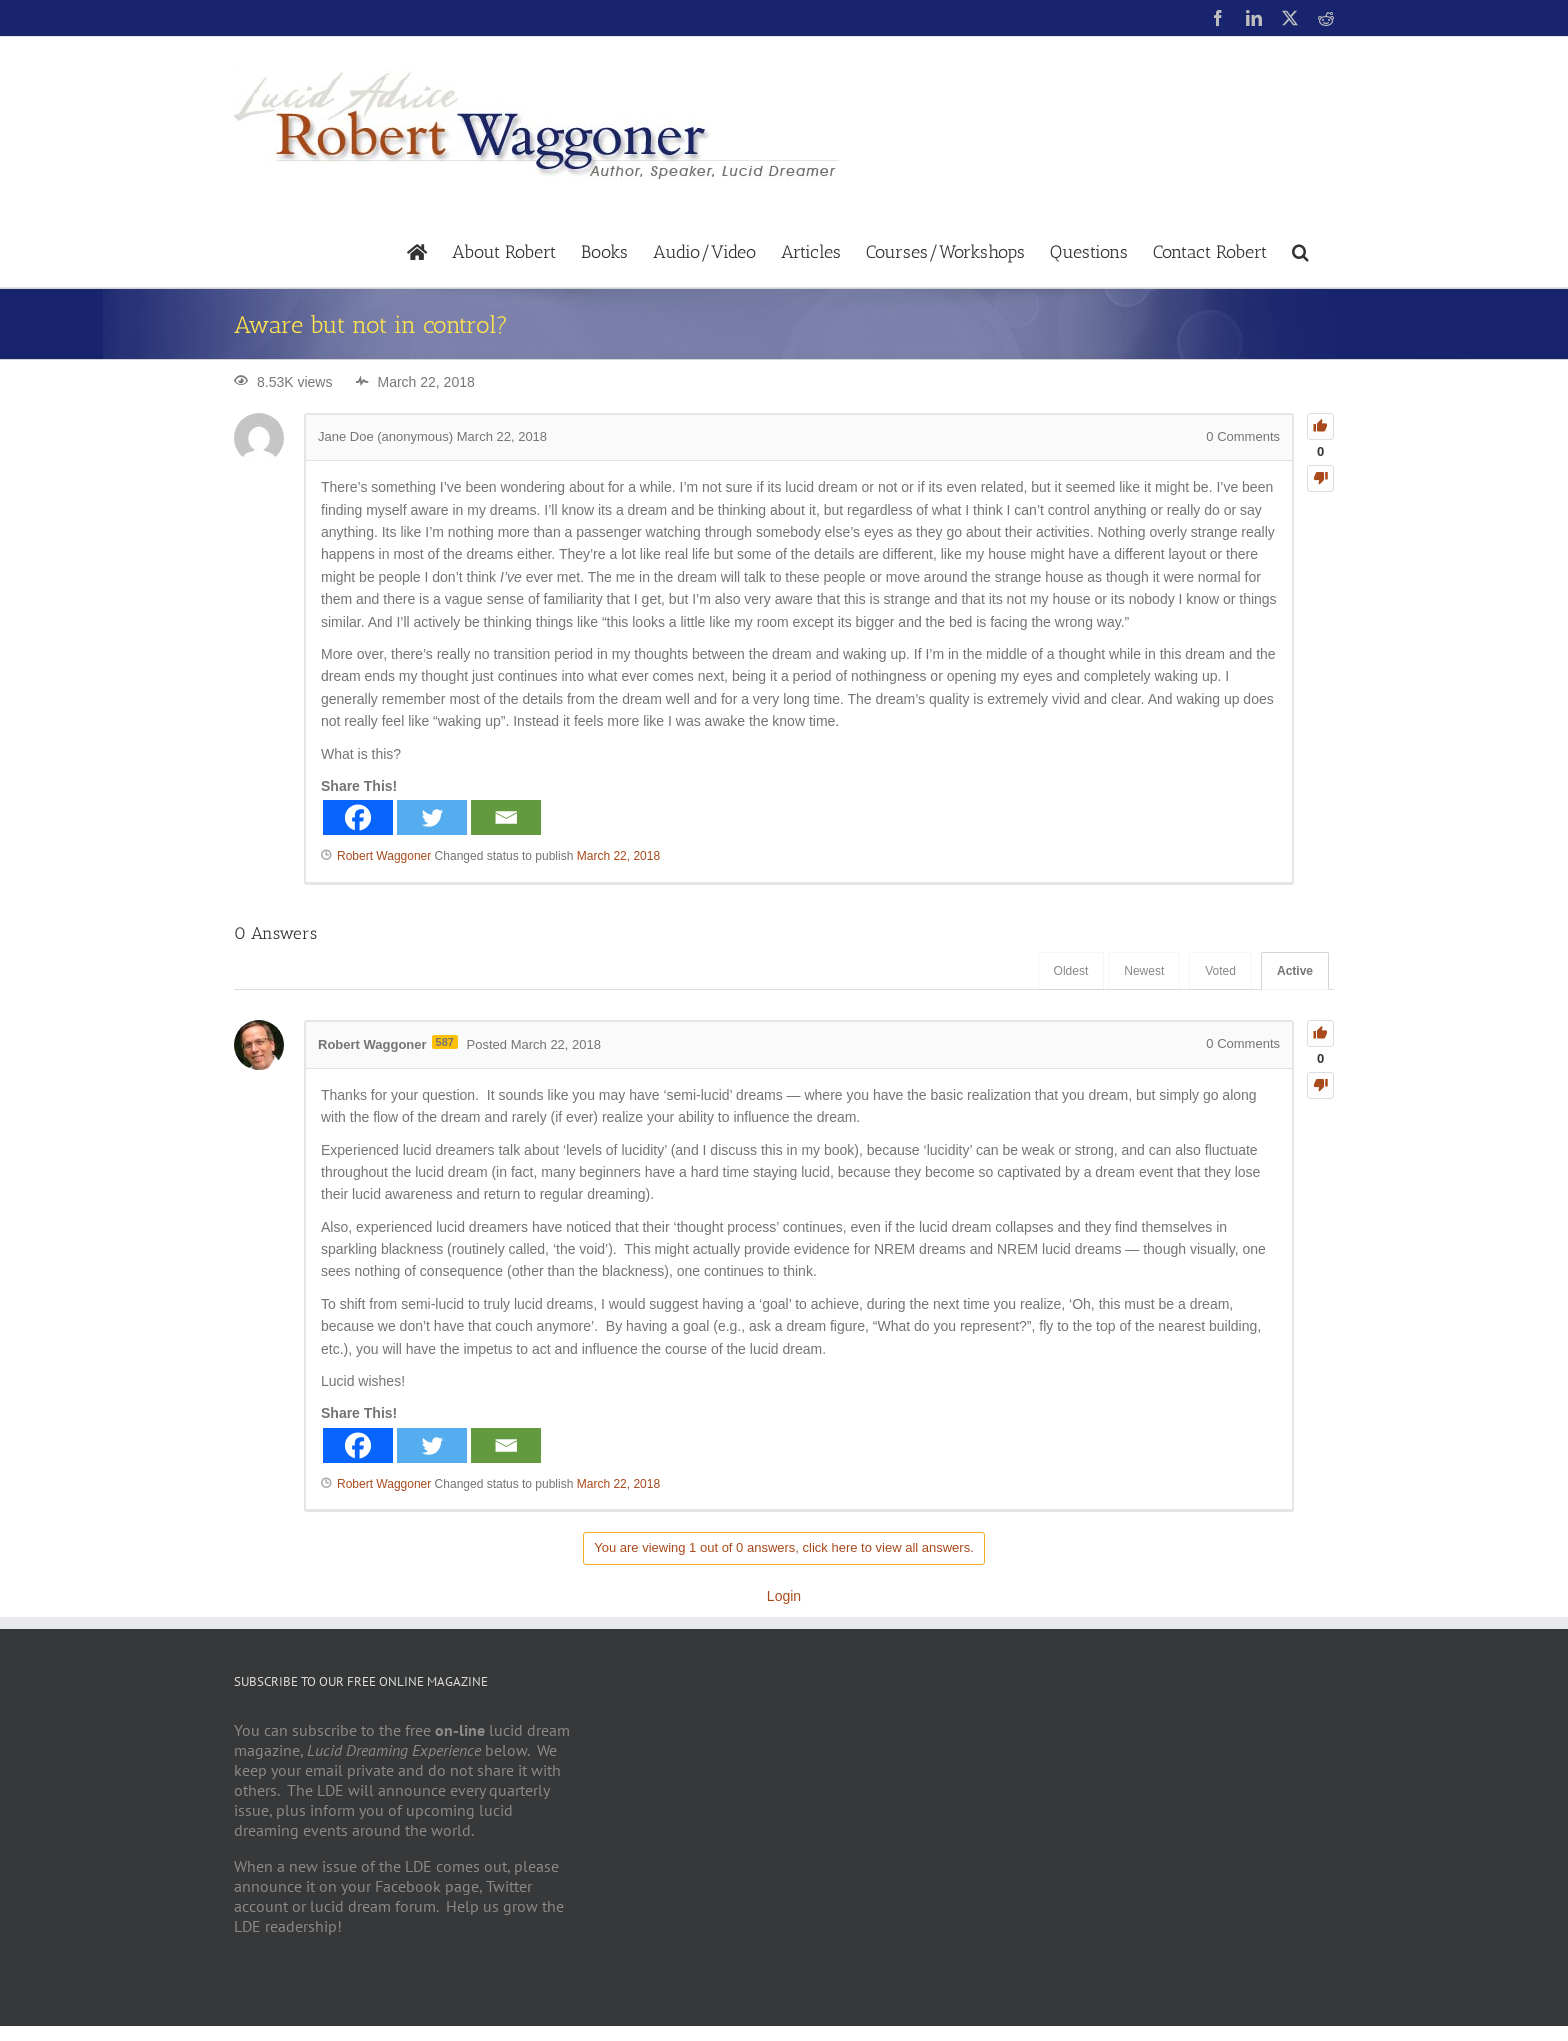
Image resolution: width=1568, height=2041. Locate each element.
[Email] (506, 817)
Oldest (1071, 971)
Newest (1144, 971)
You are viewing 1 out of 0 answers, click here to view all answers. (784, 1547)
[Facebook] (358, 817)
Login (784, 1596)
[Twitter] (432, 817)
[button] (1300, 250)
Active (1295, 971)
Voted (1220, 971)
